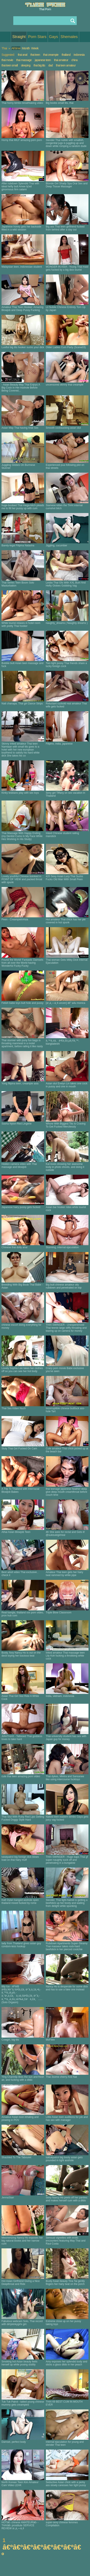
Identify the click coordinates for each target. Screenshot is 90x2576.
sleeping (25, 65)
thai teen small (10, 65)
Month (26, 48)
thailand (66, 54)
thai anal (22, 54)
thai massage (24, 60)
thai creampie (50, 54)
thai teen (35, 54)
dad (50, 65)
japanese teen (43, 60)
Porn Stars (37, 37)
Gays (53, 37)
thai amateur (61, 60)
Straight (19, 37)
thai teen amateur (66, 65)
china (74, 60)
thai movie (7, 60)
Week (35, 48)
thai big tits (39, 65)
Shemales (69, 37)
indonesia (79, 54)
